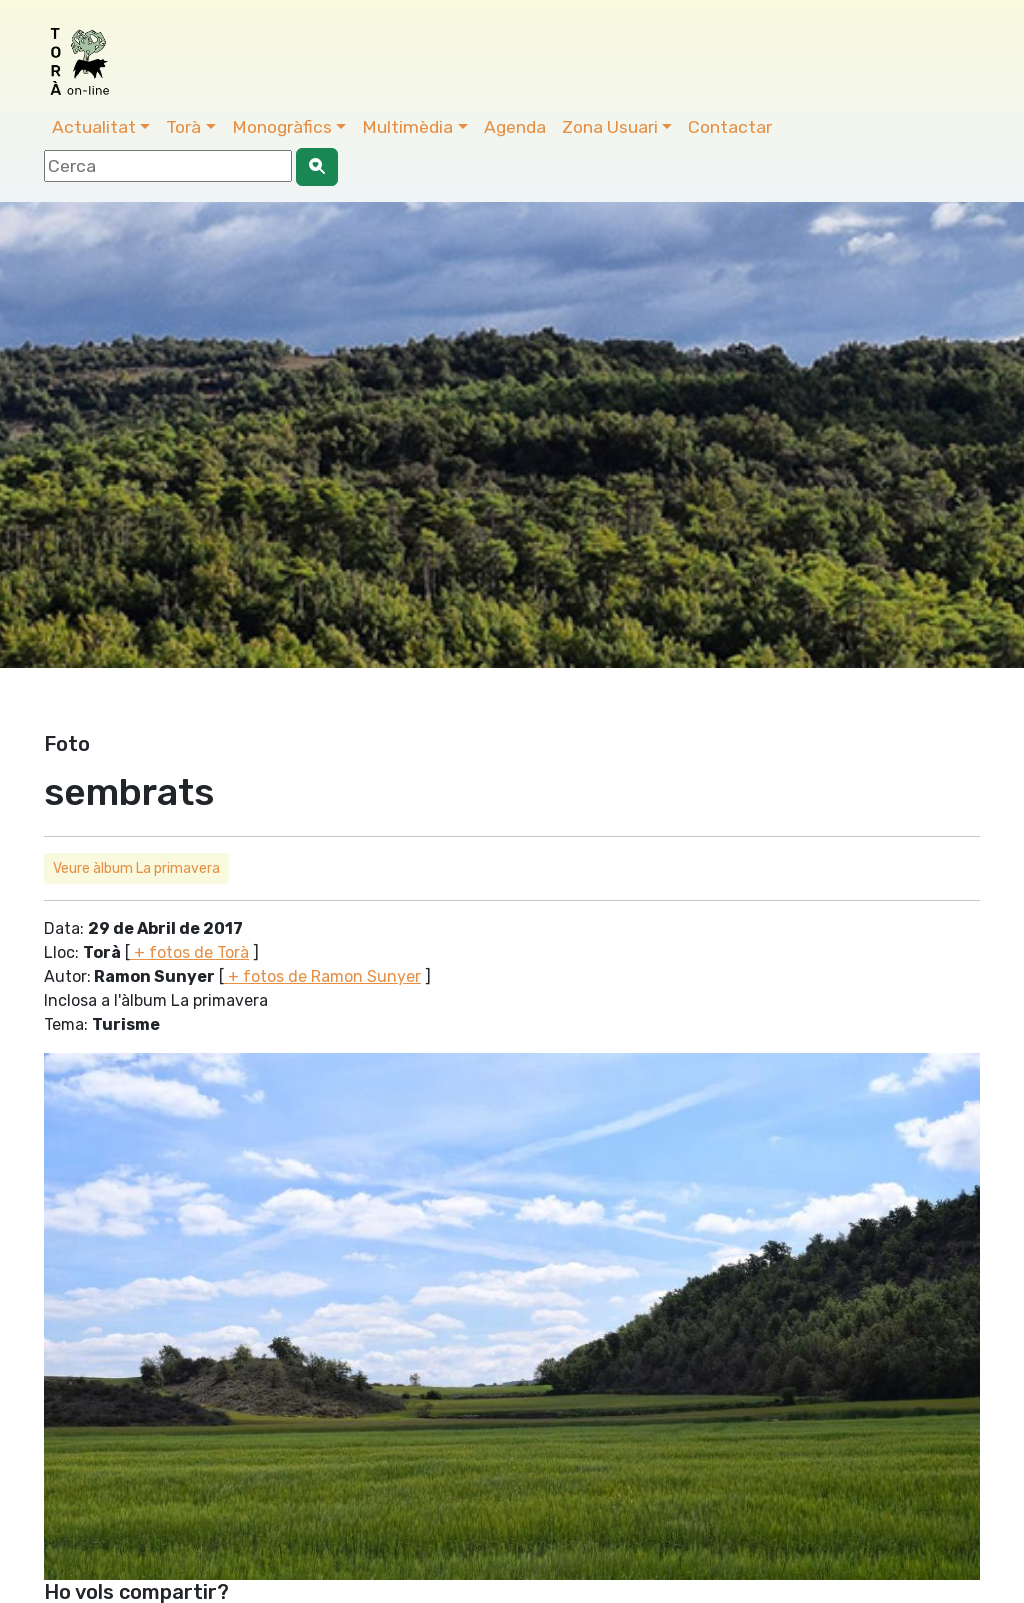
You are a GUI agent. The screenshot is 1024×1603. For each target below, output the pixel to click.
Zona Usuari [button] (610, 127)
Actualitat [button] (94, 127)
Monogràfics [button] (282, 127)
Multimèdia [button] (407, 127)
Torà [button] (183, 127)
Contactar (730, 127)
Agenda (515, 127)
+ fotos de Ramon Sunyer (322, 976)
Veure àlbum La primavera (136, 868)
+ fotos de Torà (189, 952)
